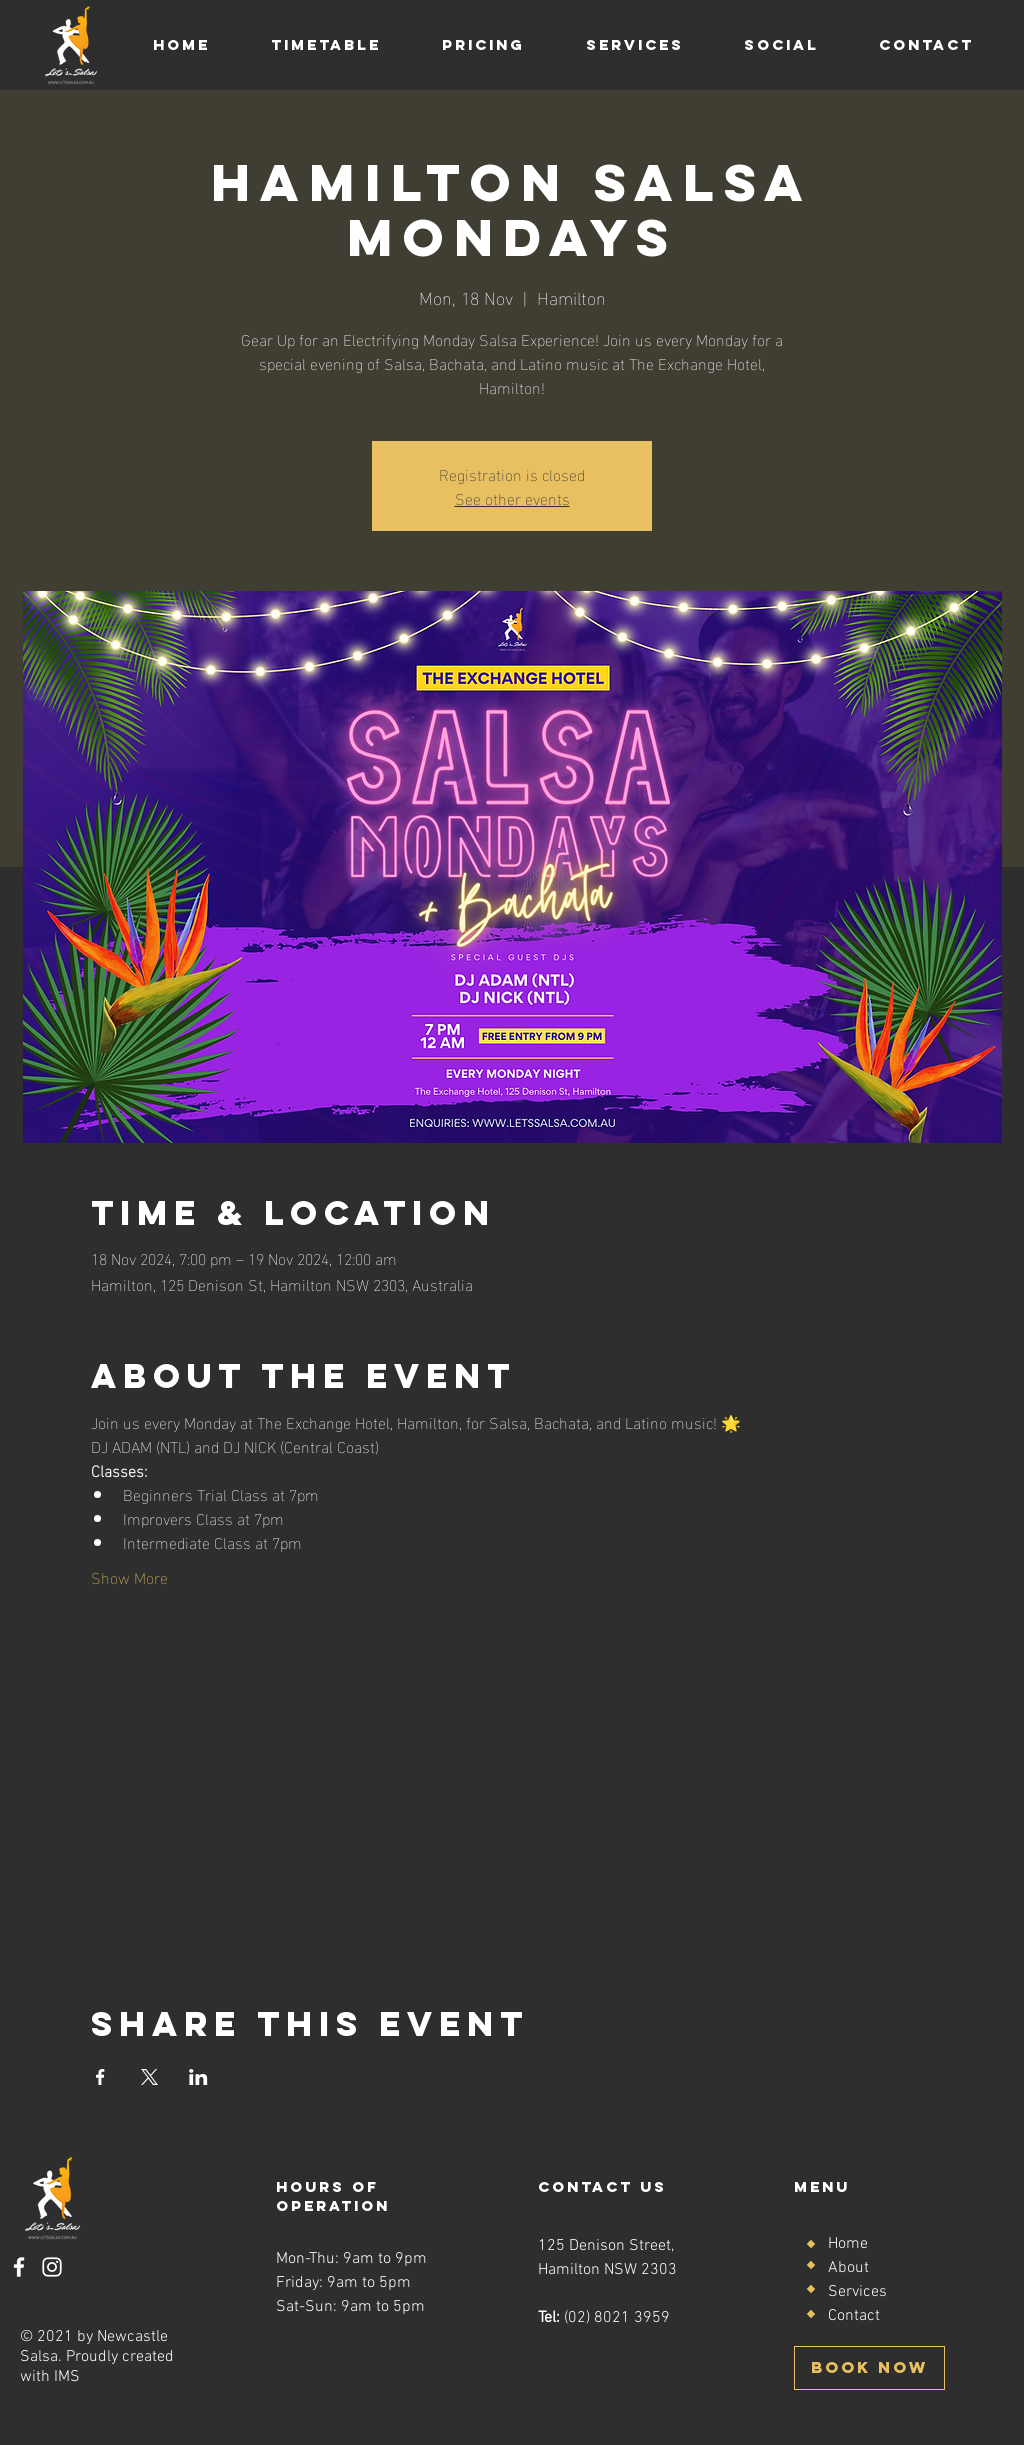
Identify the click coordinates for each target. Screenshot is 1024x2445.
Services (857, 2292)
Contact (854, 2316)
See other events (512, 497)
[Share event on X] (149, 2077)
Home (848, 2244)
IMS (67, 2377)
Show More (129, 1577)
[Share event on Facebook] (100, 2077)
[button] (325, 45)
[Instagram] (52, 2267)
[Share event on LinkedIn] (198, 2077)
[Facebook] (19, 2267)
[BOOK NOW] (869, 2368)
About (848, 2268)
